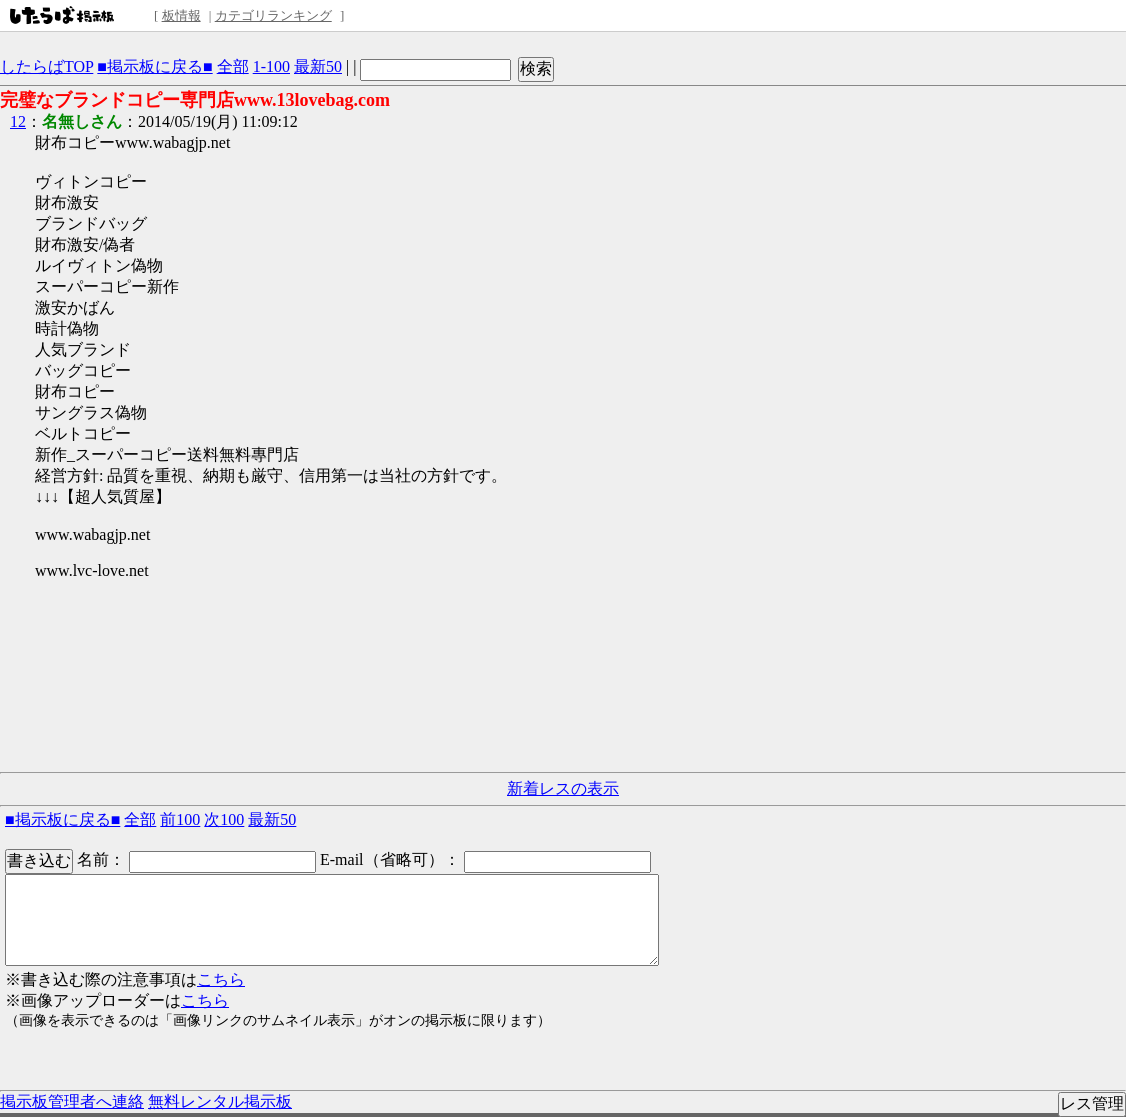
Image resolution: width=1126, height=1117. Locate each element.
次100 (224, 819)
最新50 (318, 66)
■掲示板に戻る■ (154, 66)
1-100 (271, 66)
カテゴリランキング (273, 15)
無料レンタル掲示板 (220, 1101)
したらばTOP (46, 66)
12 (18, 121)
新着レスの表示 (563, 788)
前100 (180, 819)
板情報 (181, 15)
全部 (233, 66)
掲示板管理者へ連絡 (72, 1101)
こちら (221, 979)
